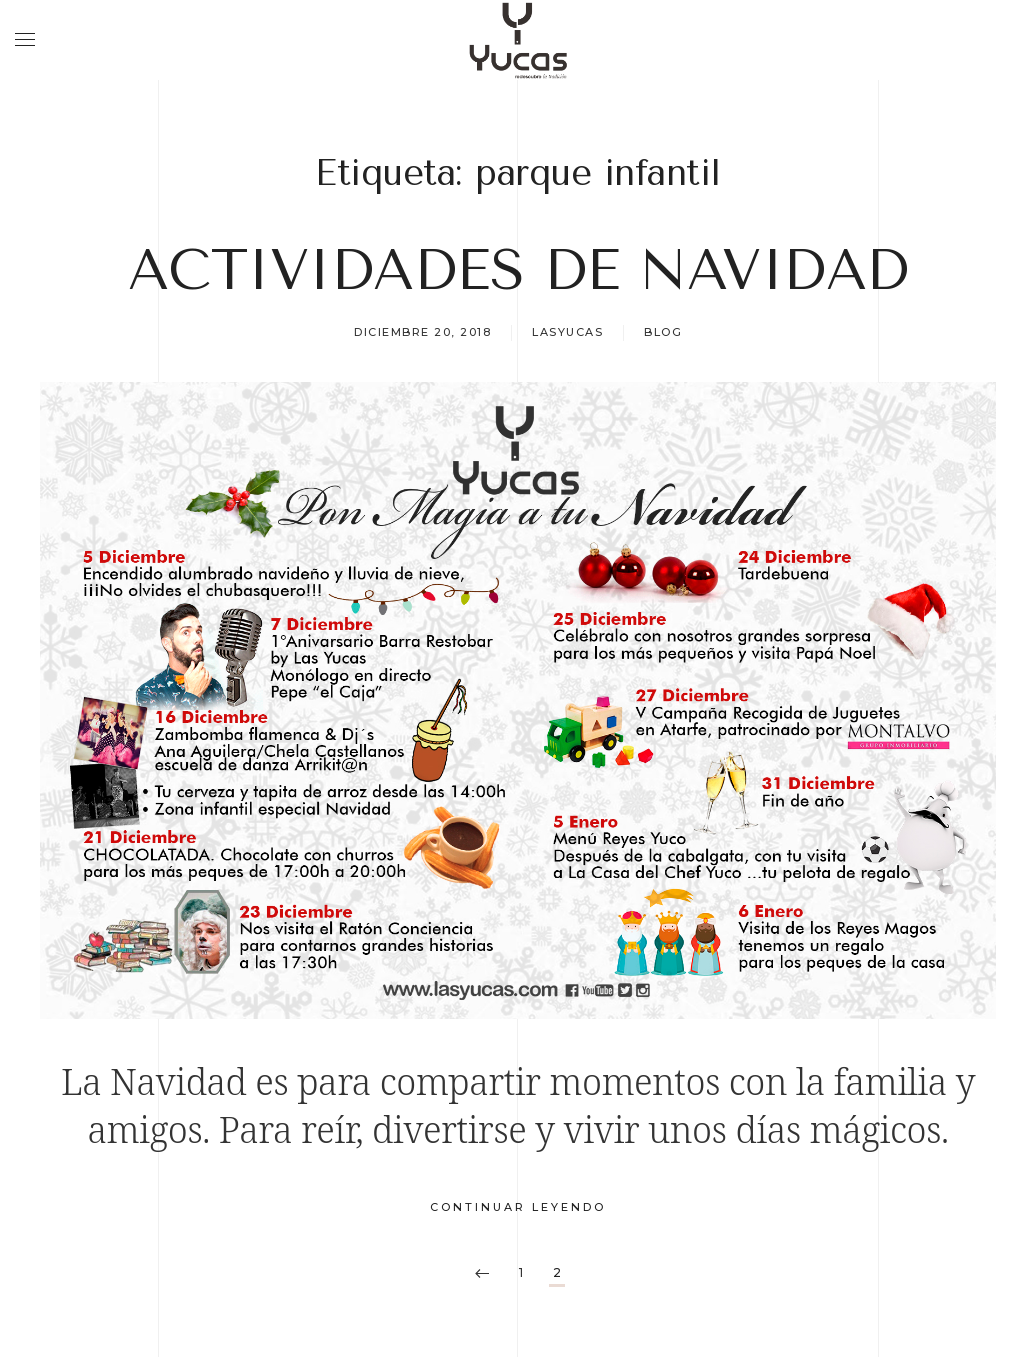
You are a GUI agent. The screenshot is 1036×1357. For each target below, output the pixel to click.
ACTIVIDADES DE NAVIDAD (518, 270)
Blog (663, 332)
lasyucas (567, 332)
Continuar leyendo (518, 1207)
